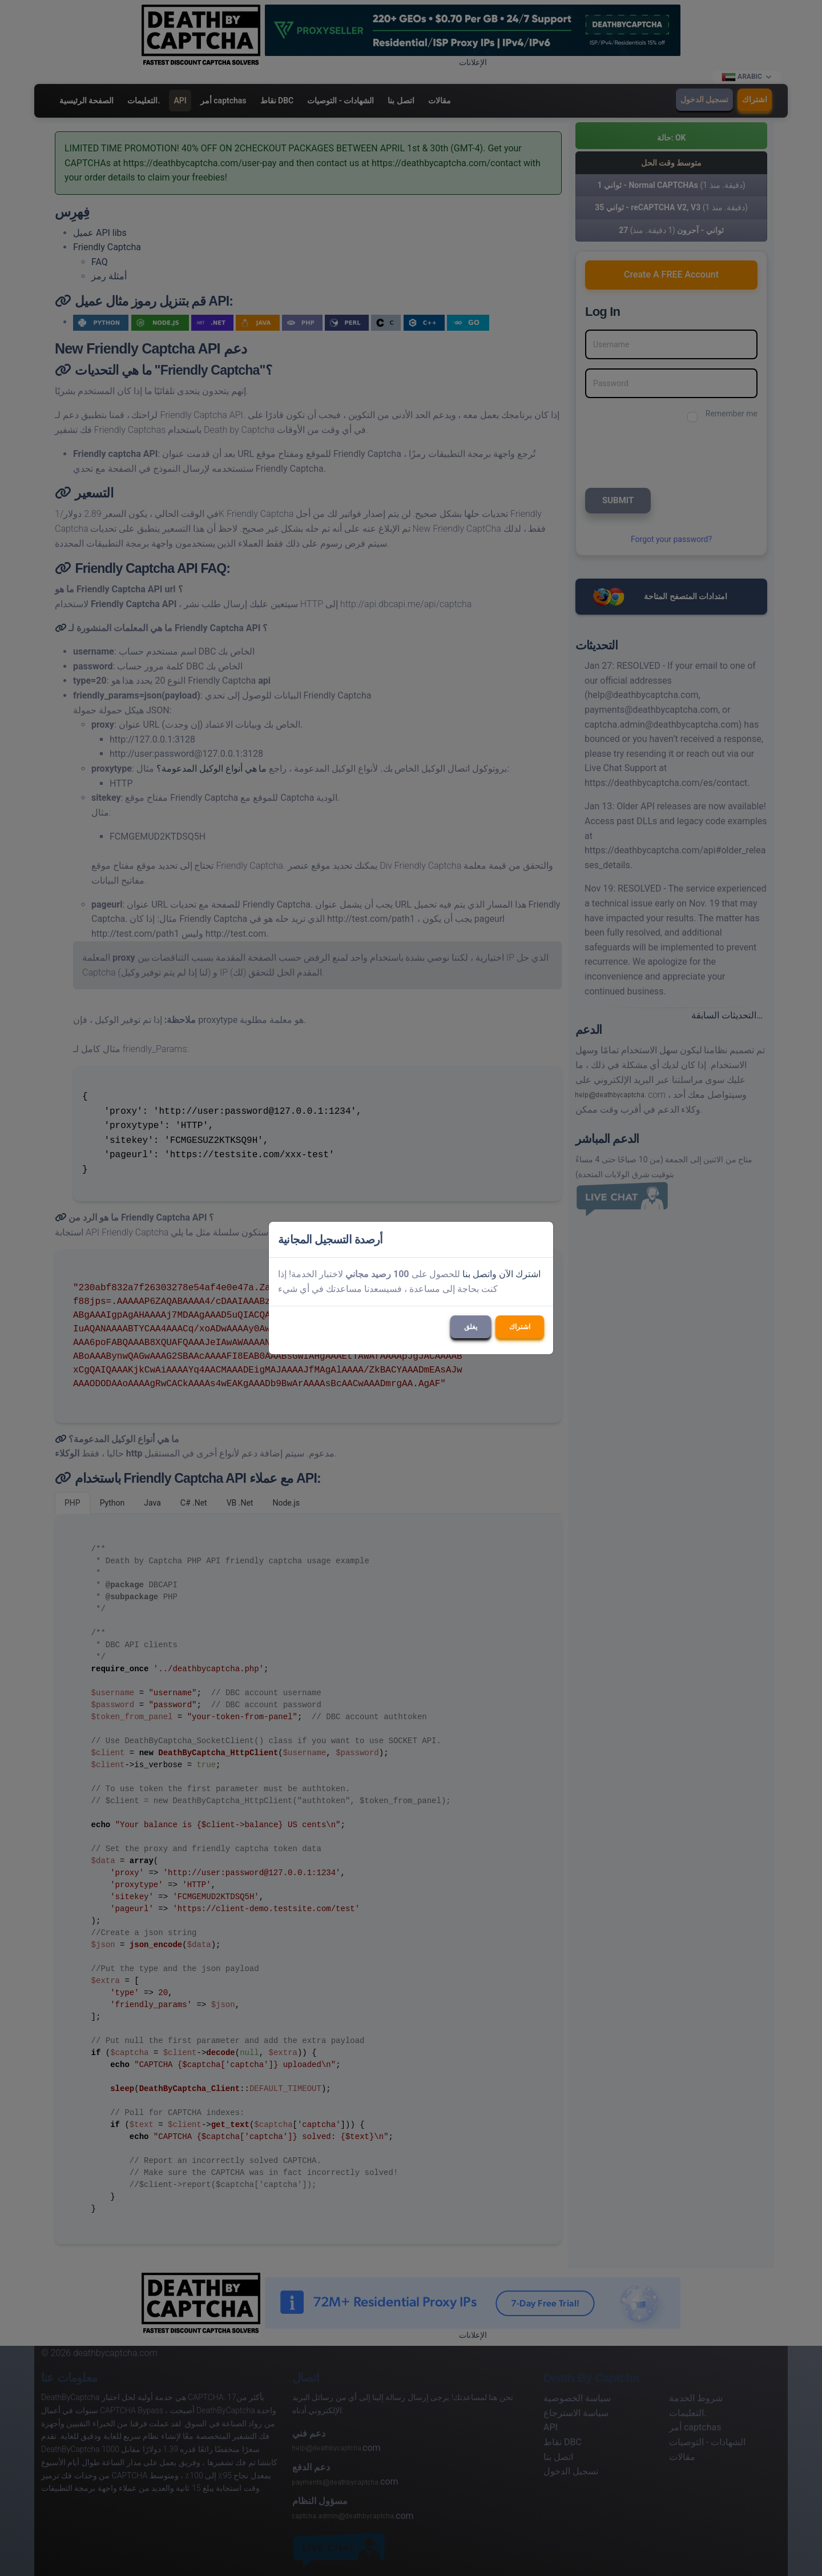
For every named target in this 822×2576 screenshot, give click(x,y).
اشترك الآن (520, 1274)
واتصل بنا (479, 1274)
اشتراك (519, 1327)
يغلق (470, 1327)
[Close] (539, 1239)
